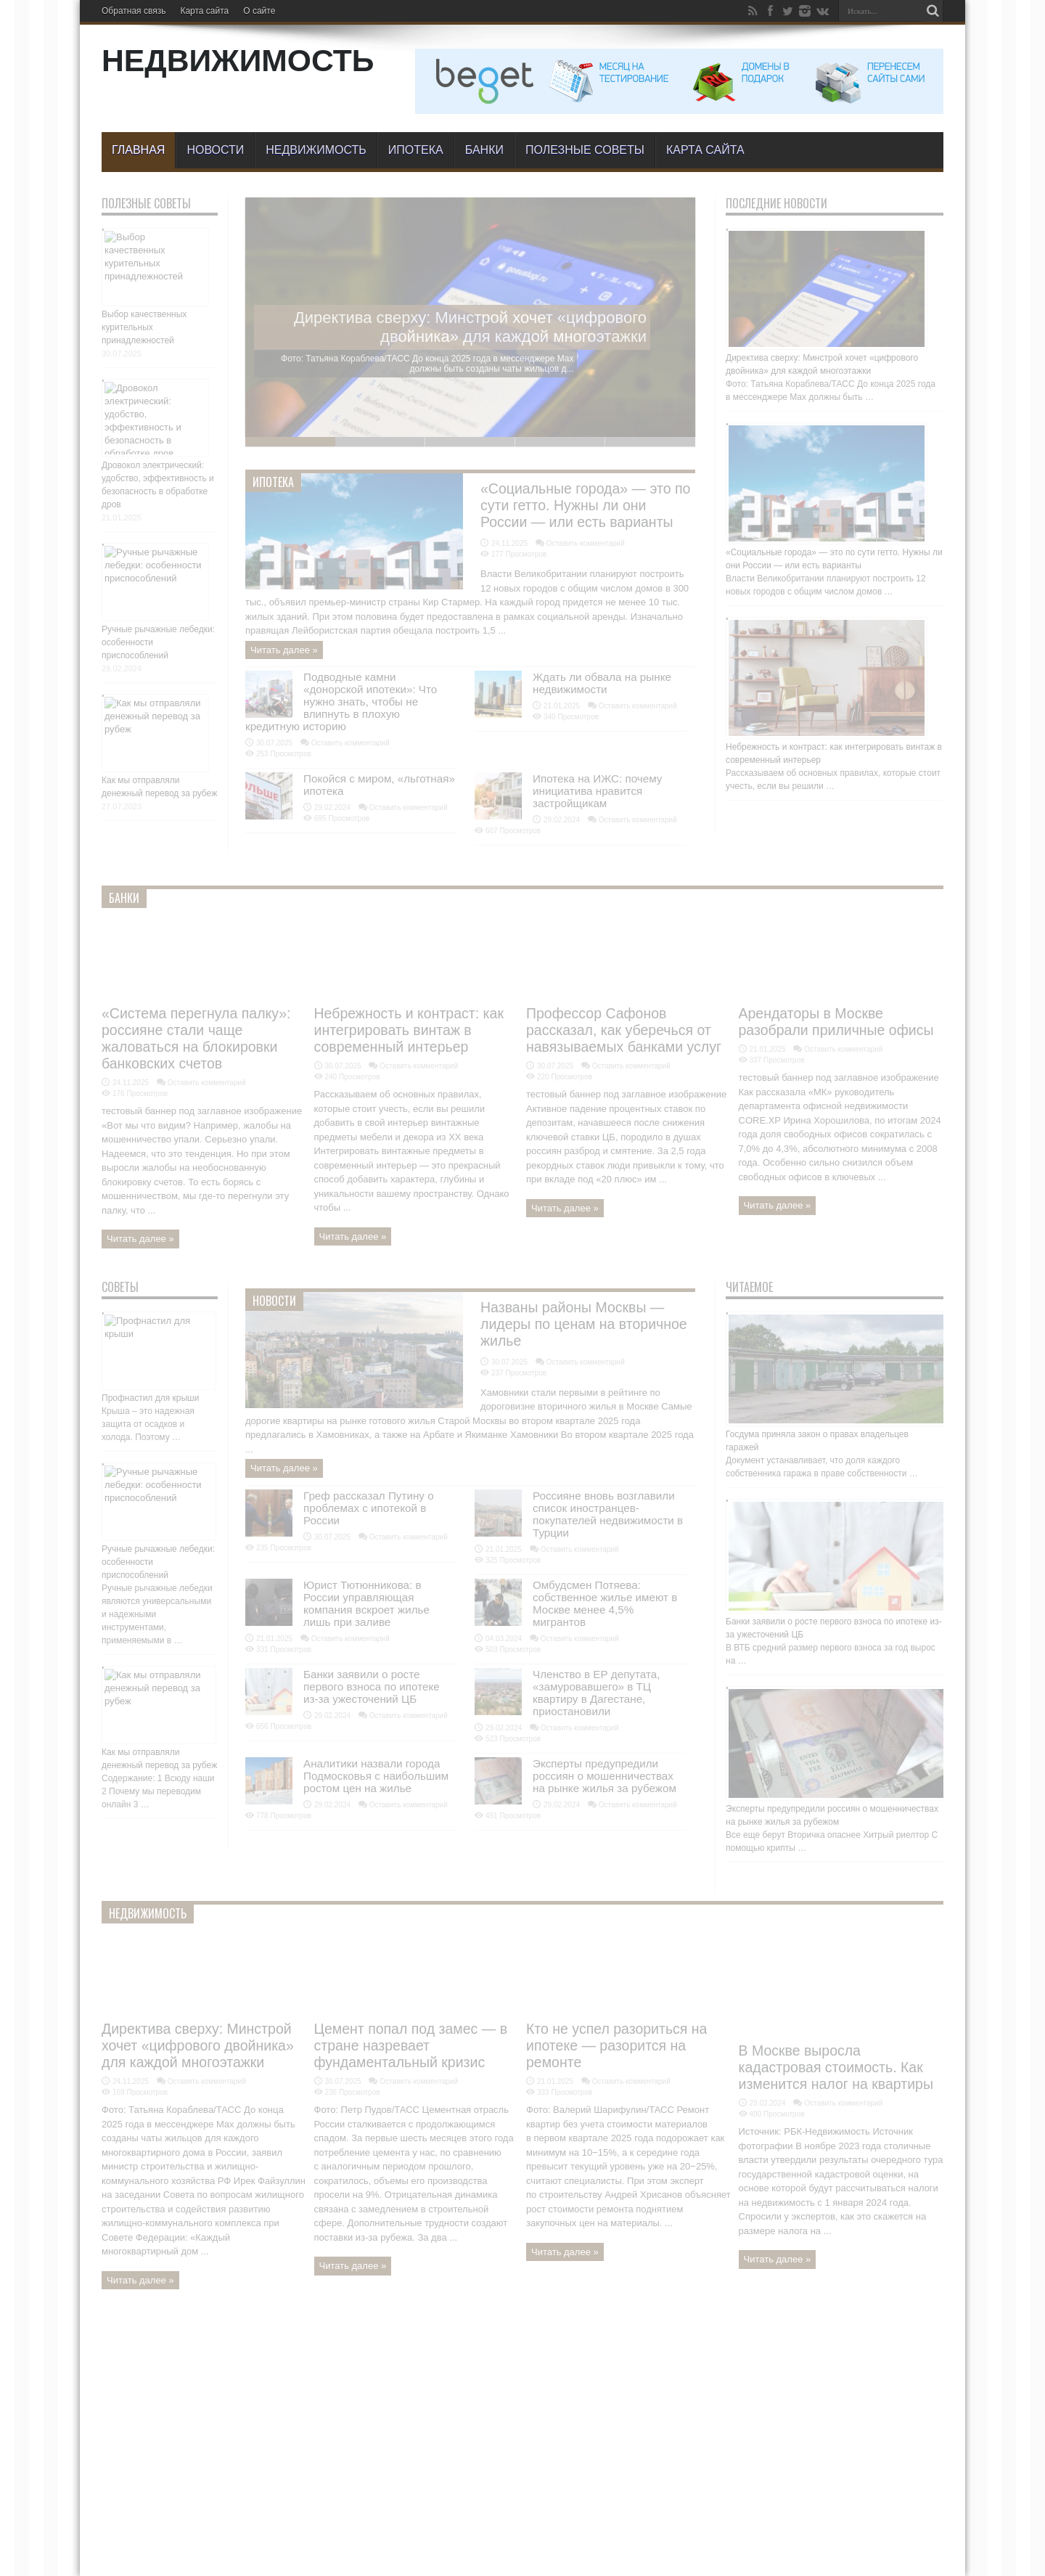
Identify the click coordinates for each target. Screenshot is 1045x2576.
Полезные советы (584, 150)
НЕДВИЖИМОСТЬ (238, 60)
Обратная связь (133, 11)
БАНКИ (484, 150)
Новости (215, 150)
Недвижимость (316, 150)
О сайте (259, 11)
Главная (138, 150)
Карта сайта (204, 11)
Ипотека (415, 150)
